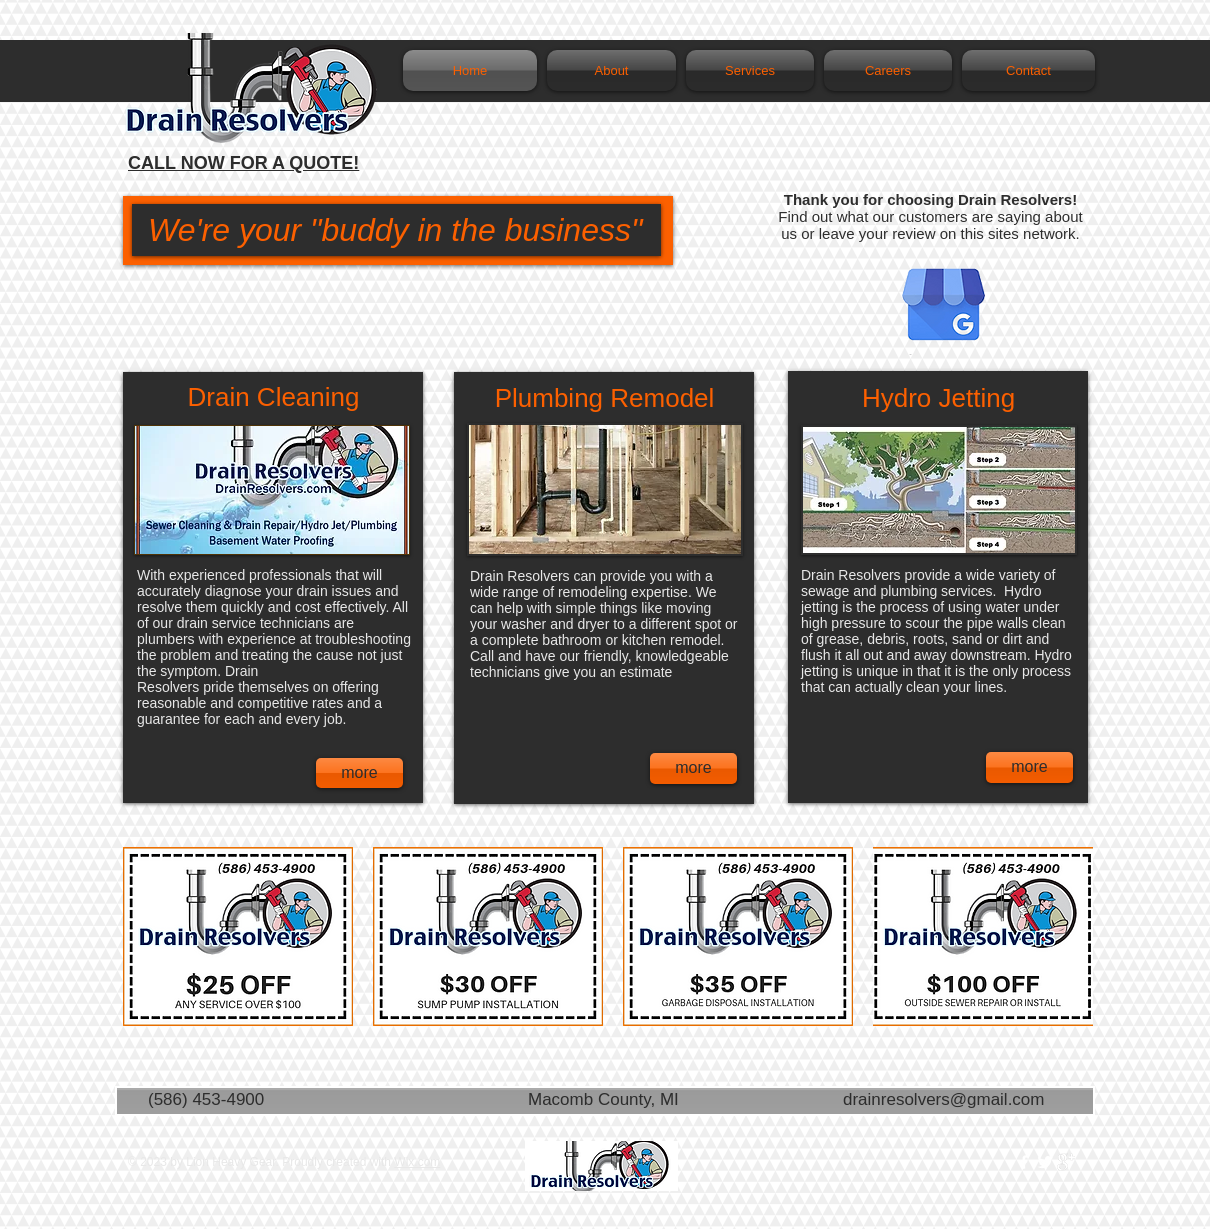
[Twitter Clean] (1045, 1162)
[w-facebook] (1024, 1162)
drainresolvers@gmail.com (944, 1099)
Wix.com (417, 1162)
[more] (359, 773)
